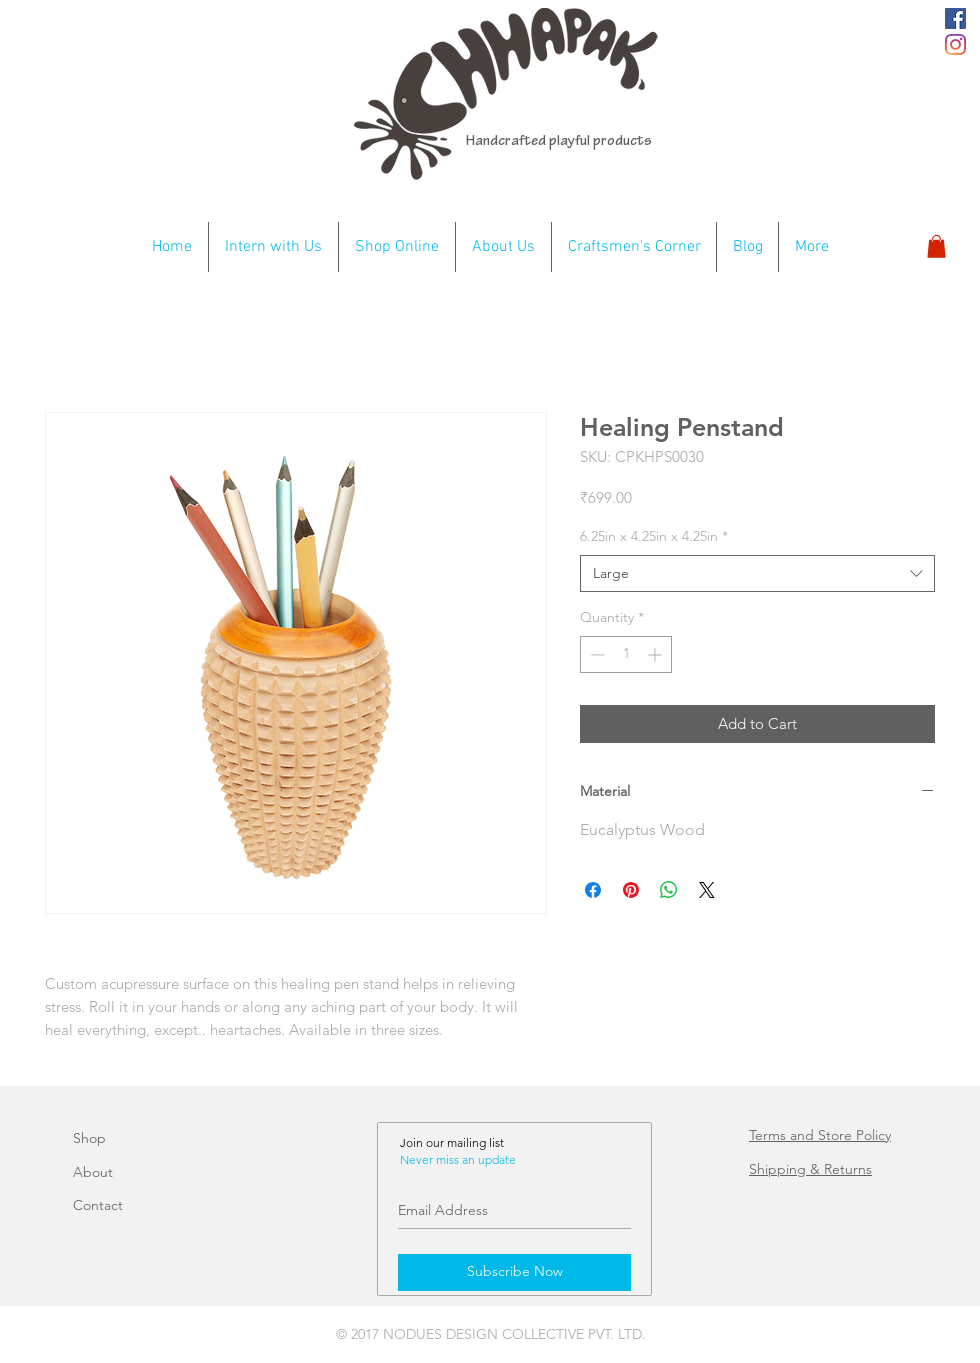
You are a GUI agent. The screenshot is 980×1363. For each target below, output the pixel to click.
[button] (936, 246)
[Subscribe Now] (514, 1272)
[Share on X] (707, 890)
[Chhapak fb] (955, 18)
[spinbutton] (626, 654)
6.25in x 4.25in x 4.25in (654, 536)
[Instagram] (955, 44)
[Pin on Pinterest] (631, 890)
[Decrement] (595, 654)
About (93, 1172)
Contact (98, 1205)
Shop (89, 1138)
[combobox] (757, 574)
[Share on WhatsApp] (669, 890)
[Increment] (656, 654)
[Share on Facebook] (593, 890)
